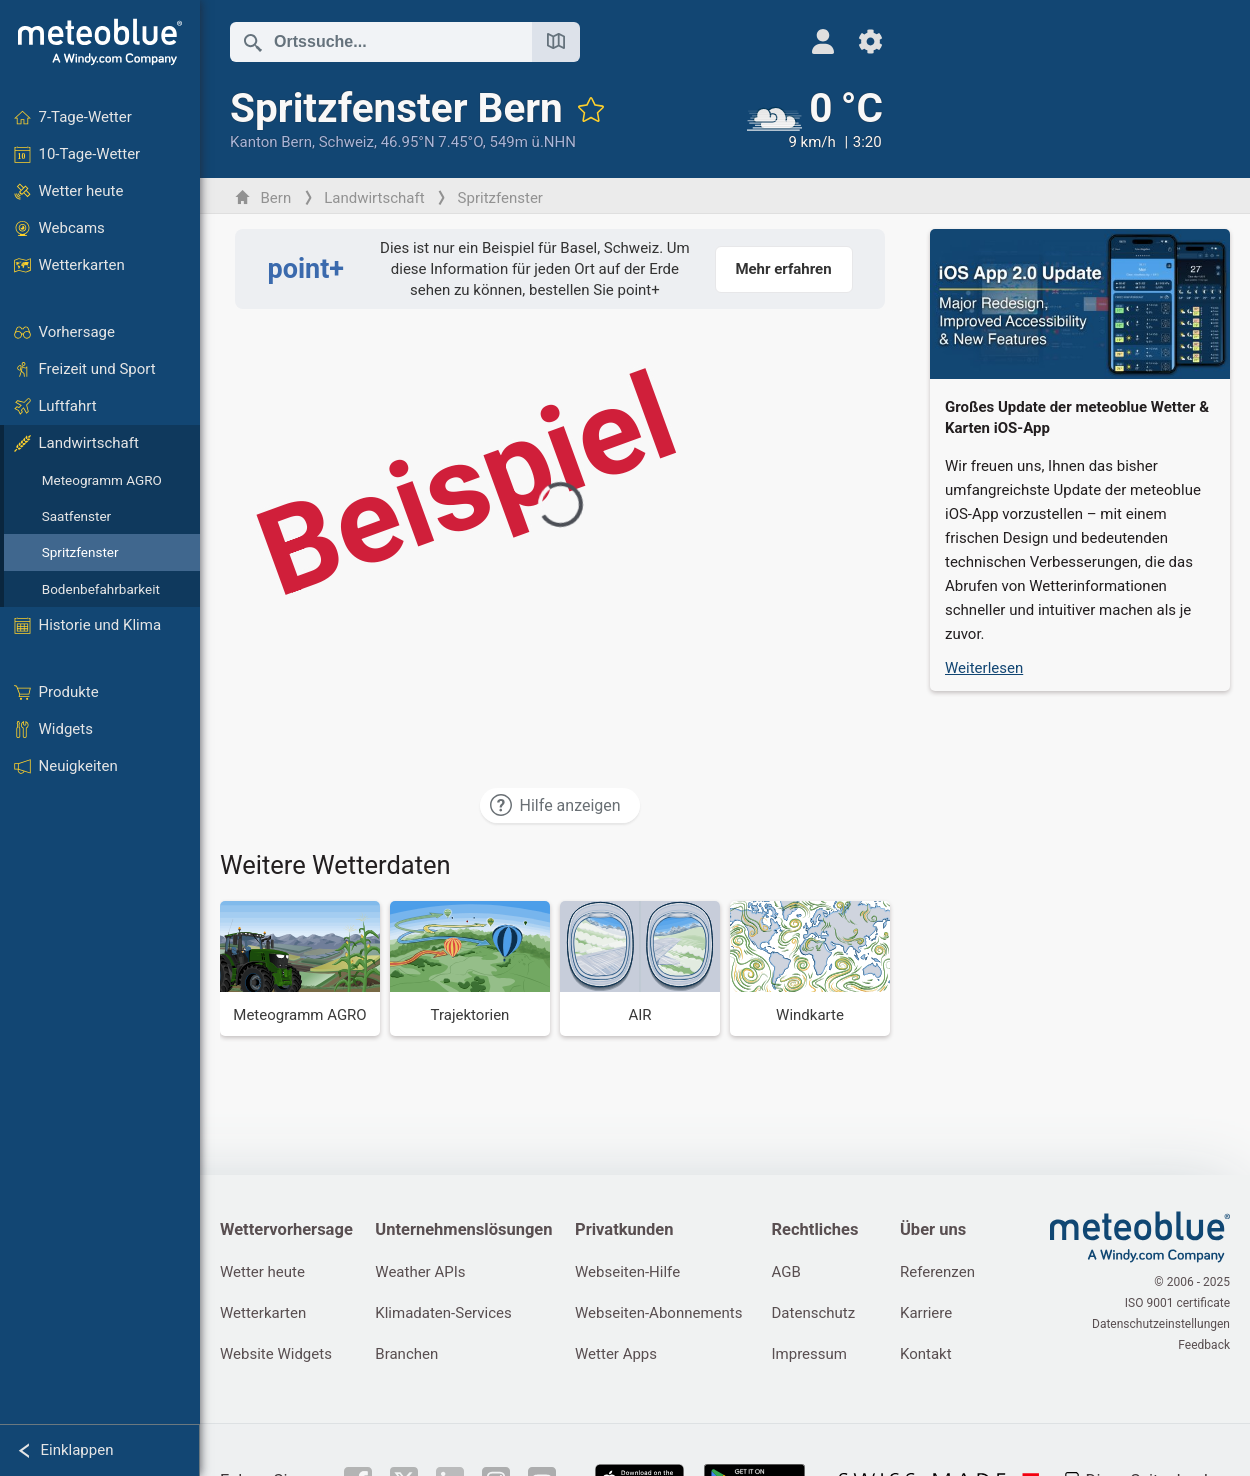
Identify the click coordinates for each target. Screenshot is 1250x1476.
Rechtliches (815, 1229)
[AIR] (640, 968)
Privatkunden (624, 1229)
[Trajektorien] (470, 968)
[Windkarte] (810, 968)
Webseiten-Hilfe (627, 1272)
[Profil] (822, 41)
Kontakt (926, 1354)
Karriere (926, 1313)
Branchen (406, 1354)
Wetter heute (262, 1272)
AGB (786, 1272)
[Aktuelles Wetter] (815, 119)
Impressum (809, 1354)
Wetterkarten (263, 1313)
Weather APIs (420, 1272)
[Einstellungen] (870, 41)
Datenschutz (814, 1313)
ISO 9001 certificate (1177, 1303)
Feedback (1204, 1345)
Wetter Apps (616, 1354)
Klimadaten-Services (443, 1313)
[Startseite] (100, 42)
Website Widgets (276, 1354)
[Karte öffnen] (556, 42)
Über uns (933, 1229)
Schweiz (346, 142)
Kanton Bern (271, 142)
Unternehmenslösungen (463, 1229)
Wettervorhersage (286, 1229)
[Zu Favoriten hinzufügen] (591, 109)
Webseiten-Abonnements (658, 1313)
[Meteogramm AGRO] (300, 968)
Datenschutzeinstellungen (1161, 1324)
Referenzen (937, 1272)
